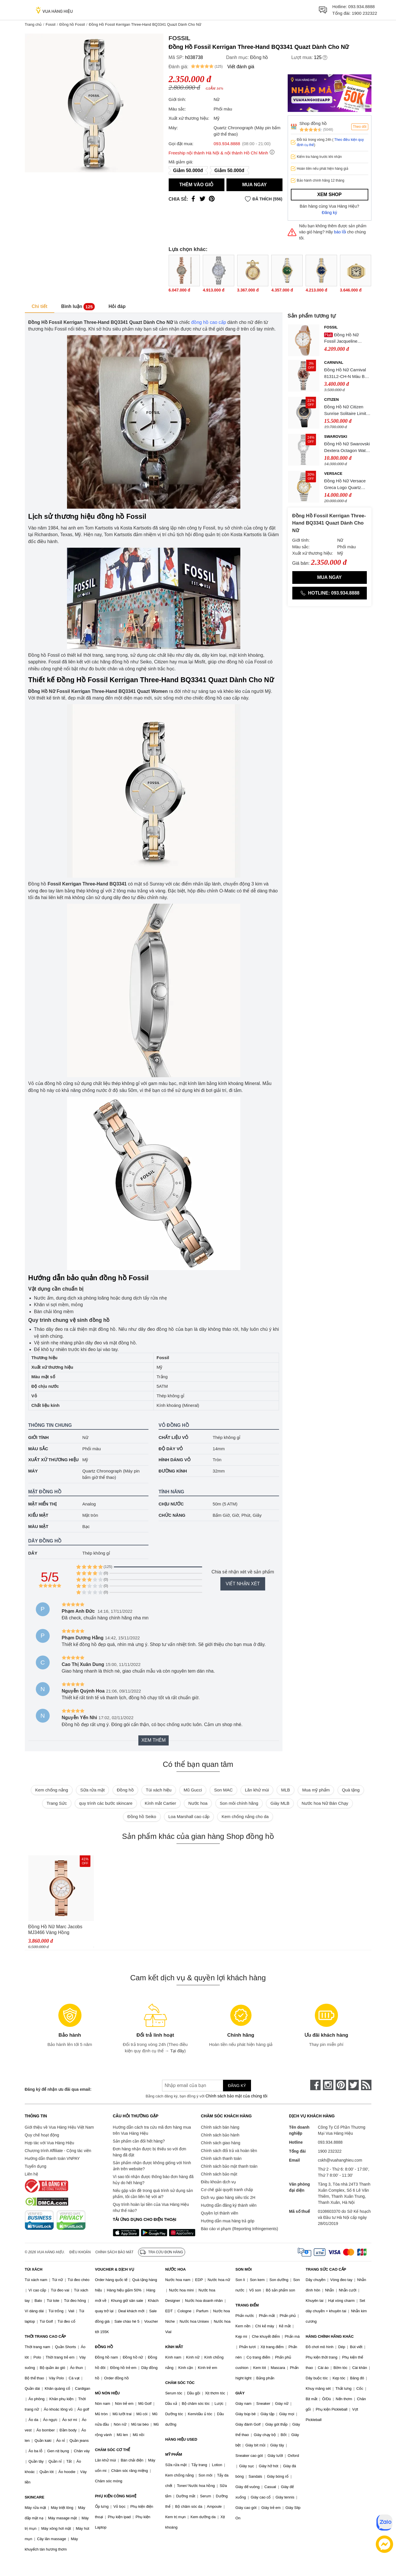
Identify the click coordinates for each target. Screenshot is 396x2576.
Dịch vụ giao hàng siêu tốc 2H (228, 2197)
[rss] (366, 2085)
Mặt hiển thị (42, 1503)
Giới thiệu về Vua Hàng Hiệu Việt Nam (59, 2127)
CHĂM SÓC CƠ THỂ (112, 2450)
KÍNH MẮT (174, 2347)
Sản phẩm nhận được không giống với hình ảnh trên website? (152, 2165)
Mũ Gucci (193, 1789)
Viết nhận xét (243, 1583)
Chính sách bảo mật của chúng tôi (236, 2096)
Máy (33, 1470)
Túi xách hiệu (159, 1789)
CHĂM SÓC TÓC (180, 2383)
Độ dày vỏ (171, 1448)
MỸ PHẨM (173, 2454)
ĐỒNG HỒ (104, 2347)
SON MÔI (243, 2269)
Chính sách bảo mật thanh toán (229, 2166)
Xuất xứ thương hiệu (53, 1459)
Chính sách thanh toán (221, 2158)
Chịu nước (171, 1503)
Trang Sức (57, 1803)
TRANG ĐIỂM (247, 2305)
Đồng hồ (259, 57)
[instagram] (328, 2085)
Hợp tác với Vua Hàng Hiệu (49, 2142)
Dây (33, 1553)
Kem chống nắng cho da (245, 1816)
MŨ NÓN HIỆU (107, 2393)
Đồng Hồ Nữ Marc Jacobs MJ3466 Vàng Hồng (55, 1929)
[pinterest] (341, 2085)
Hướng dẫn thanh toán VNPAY (52, 2158)
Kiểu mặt (38, 1515)
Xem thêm (153, 1740)
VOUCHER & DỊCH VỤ (114, 2269)
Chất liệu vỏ (173, 1437)
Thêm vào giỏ (196, 184)
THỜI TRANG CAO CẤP (45, 2336)
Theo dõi (360, 127)
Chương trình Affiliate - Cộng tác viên (58, 2150)
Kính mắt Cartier (160, 1803)
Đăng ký (329, 212)
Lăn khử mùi (257, 1789)
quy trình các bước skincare (106, 1803)
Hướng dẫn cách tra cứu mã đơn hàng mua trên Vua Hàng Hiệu (152, 2130)
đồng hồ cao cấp (208, 322)
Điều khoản (80, 2252)
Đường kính (173, 1470)
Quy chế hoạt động (42, 2135)
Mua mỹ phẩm (316, 1789)
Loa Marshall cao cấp (188, 1816)
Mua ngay (254, 184)
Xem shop (329, 194)
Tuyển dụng (36, 2166)
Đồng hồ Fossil (72, 24)
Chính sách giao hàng (220, 2142)
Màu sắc (38, 1448)
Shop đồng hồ (313, 123)
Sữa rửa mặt (92, 1789)
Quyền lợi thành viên (219, 2213)
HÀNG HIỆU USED (181, 2439)
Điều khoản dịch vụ (218, 2182)
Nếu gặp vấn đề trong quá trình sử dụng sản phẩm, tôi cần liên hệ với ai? (153, 2193)
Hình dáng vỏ (175, 1459)
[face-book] (315, 2085)
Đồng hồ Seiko (141, 1816)
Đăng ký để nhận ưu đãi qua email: (58, 2089)
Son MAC (223, 1789)
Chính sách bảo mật (219, 2174)
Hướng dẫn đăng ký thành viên (229, 2205)
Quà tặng (351, 1789)
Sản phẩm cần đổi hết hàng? (139, 2141)
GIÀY (240, 2393)
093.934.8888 (361, 6)
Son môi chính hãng (239, 1803)
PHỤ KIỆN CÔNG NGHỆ (115, 2496)
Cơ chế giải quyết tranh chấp (227, 2189)
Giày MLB (279, 1803)
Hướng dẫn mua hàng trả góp (227, 2221)
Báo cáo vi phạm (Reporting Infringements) (239, 2228)
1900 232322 (364, 13)
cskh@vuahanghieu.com (340, 2160)
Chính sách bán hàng (220, 2127)
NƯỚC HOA (175, 2269)
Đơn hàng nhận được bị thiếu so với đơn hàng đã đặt (149, 2152)
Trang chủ (33, 24)
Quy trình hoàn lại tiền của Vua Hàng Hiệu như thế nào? (151, 2207)
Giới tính (38, 1437)
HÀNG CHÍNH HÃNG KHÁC (330, 2336)
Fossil (50, 24)
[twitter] (353, 2085)
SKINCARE (34, 2497)
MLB (285, 1789)
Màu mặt (38, 1526)
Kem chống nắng (51, 1789)
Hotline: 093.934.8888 (330, 593)
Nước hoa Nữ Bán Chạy (325, 1803)
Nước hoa (198, 1803)
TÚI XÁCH (33, 2269)
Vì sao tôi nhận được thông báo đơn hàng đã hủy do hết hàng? (153, 2179)
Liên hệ (31, 2174)
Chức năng (172, 1515)
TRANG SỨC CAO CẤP (326, 2269)
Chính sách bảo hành (220, 2135)
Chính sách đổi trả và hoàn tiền (229, 2150)
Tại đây (177, 2050)
